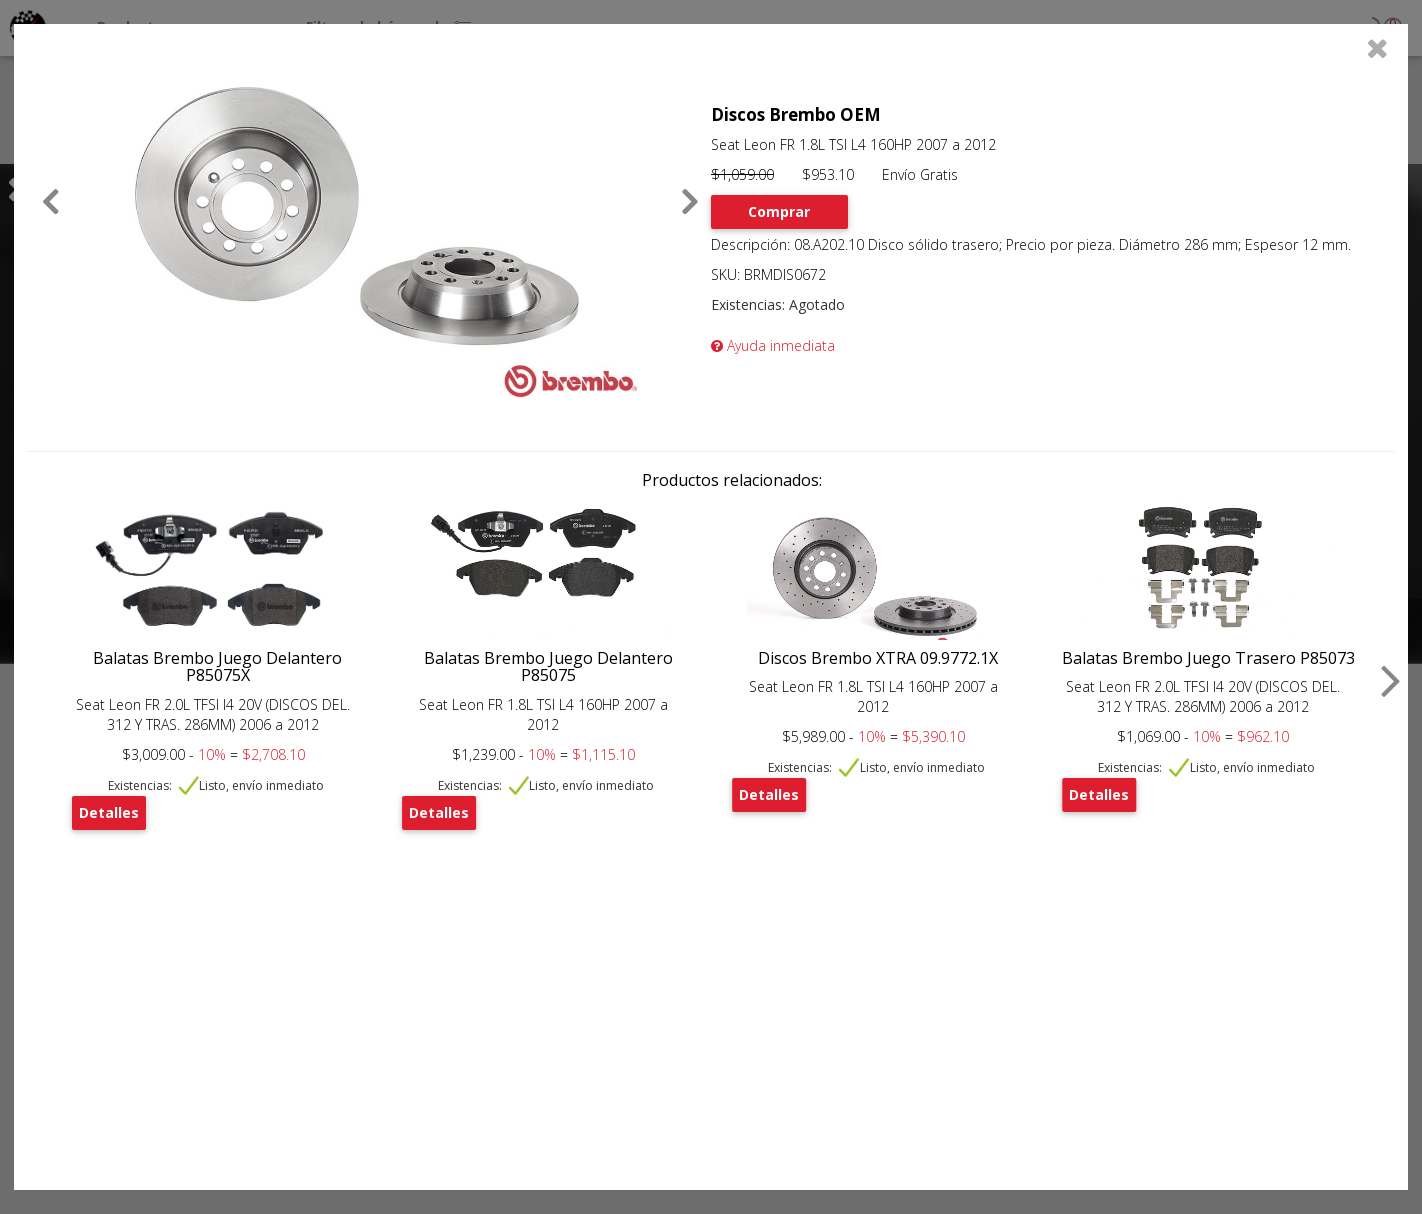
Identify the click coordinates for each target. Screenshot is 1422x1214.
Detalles (109, 812)
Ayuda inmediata (773, 345)
